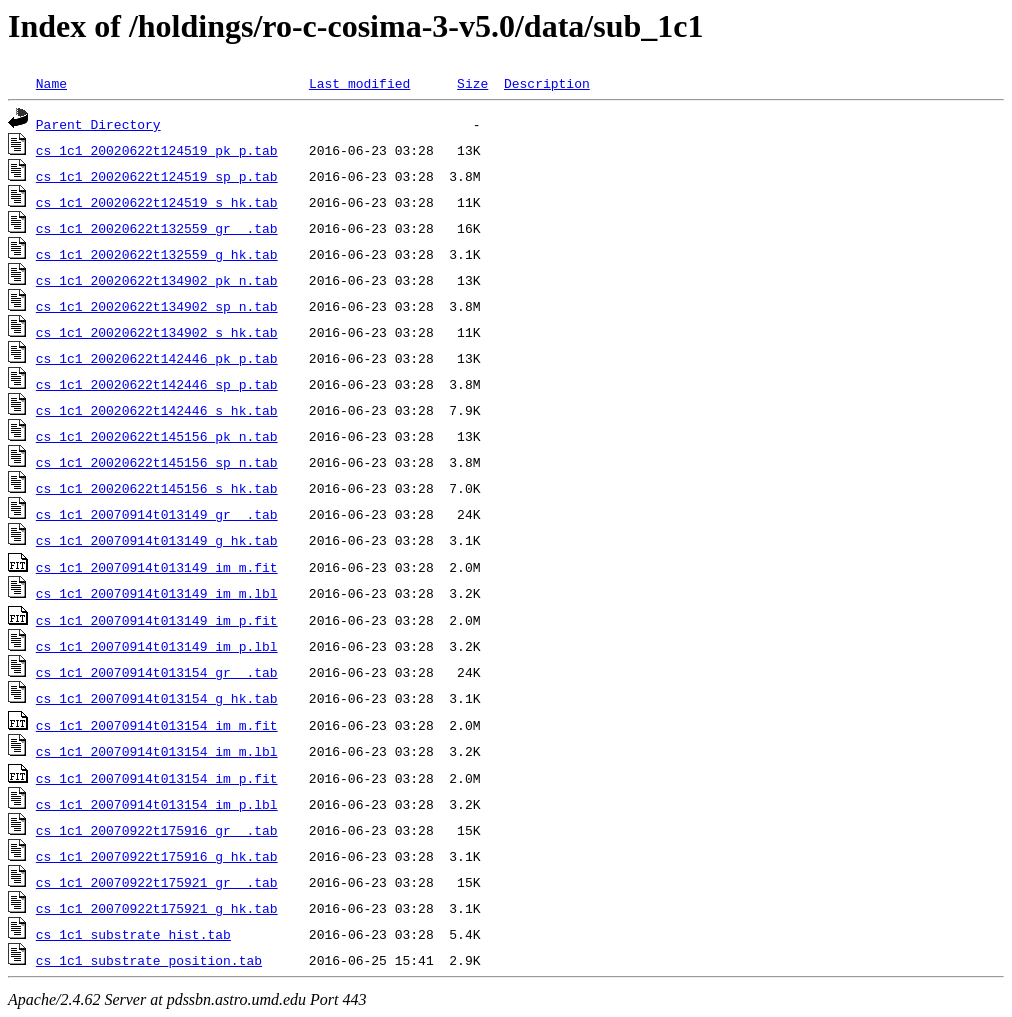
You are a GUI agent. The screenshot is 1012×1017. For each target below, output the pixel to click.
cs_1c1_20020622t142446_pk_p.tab (157, 358)
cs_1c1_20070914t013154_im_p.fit (157, 778)
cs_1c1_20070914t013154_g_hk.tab (157, 698)
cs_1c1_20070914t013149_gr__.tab (157, 514)
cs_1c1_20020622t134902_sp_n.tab (157, 306)
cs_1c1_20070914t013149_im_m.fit (157, 567)
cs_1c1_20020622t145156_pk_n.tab (157, 436)
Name (51, 83)
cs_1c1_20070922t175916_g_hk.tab (157, 856)
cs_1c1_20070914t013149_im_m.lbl (157, 593)
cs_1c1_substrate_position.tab (149, 960)
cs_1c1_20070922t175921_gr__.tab (157, 882)
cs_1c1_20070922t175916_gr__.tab (157, 830)
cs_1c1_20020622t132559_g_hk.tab (157, 254)
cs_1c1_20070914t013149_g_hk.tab (157, 540)
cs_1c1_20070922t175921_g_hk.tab (157, 908)
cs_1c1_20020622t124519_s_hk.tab (157, 202)
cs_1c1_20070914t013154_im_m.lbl (157, 751)
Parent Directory (98, 124)
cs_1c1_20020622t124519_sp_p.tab (157, 176)
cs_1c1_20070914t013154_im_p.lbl (157, 804)
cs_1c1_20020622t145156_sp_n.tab (157, 462)
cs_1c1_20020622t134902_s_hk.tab (157, 332)
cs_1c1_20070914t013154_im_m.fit (157, 725)
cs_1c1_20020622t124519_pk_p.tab (157, 150)
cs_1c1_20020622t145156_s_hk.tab (157, 488)
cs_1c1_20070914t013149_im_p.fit (157, 620)
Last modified (359, 83)
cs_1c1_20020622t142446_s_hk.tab (157, 410)
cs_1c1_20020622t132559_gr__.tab (157, 228)
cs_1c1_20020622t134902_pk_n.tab (157, 280)
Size (472, 83)
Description (547, 83)
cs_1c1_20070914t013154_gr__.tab (157, 672)
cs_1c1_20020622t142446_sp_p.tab (157, 384)
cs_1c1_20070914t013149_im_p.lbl (157, 646)
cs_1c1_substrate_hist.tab (133, 934)
